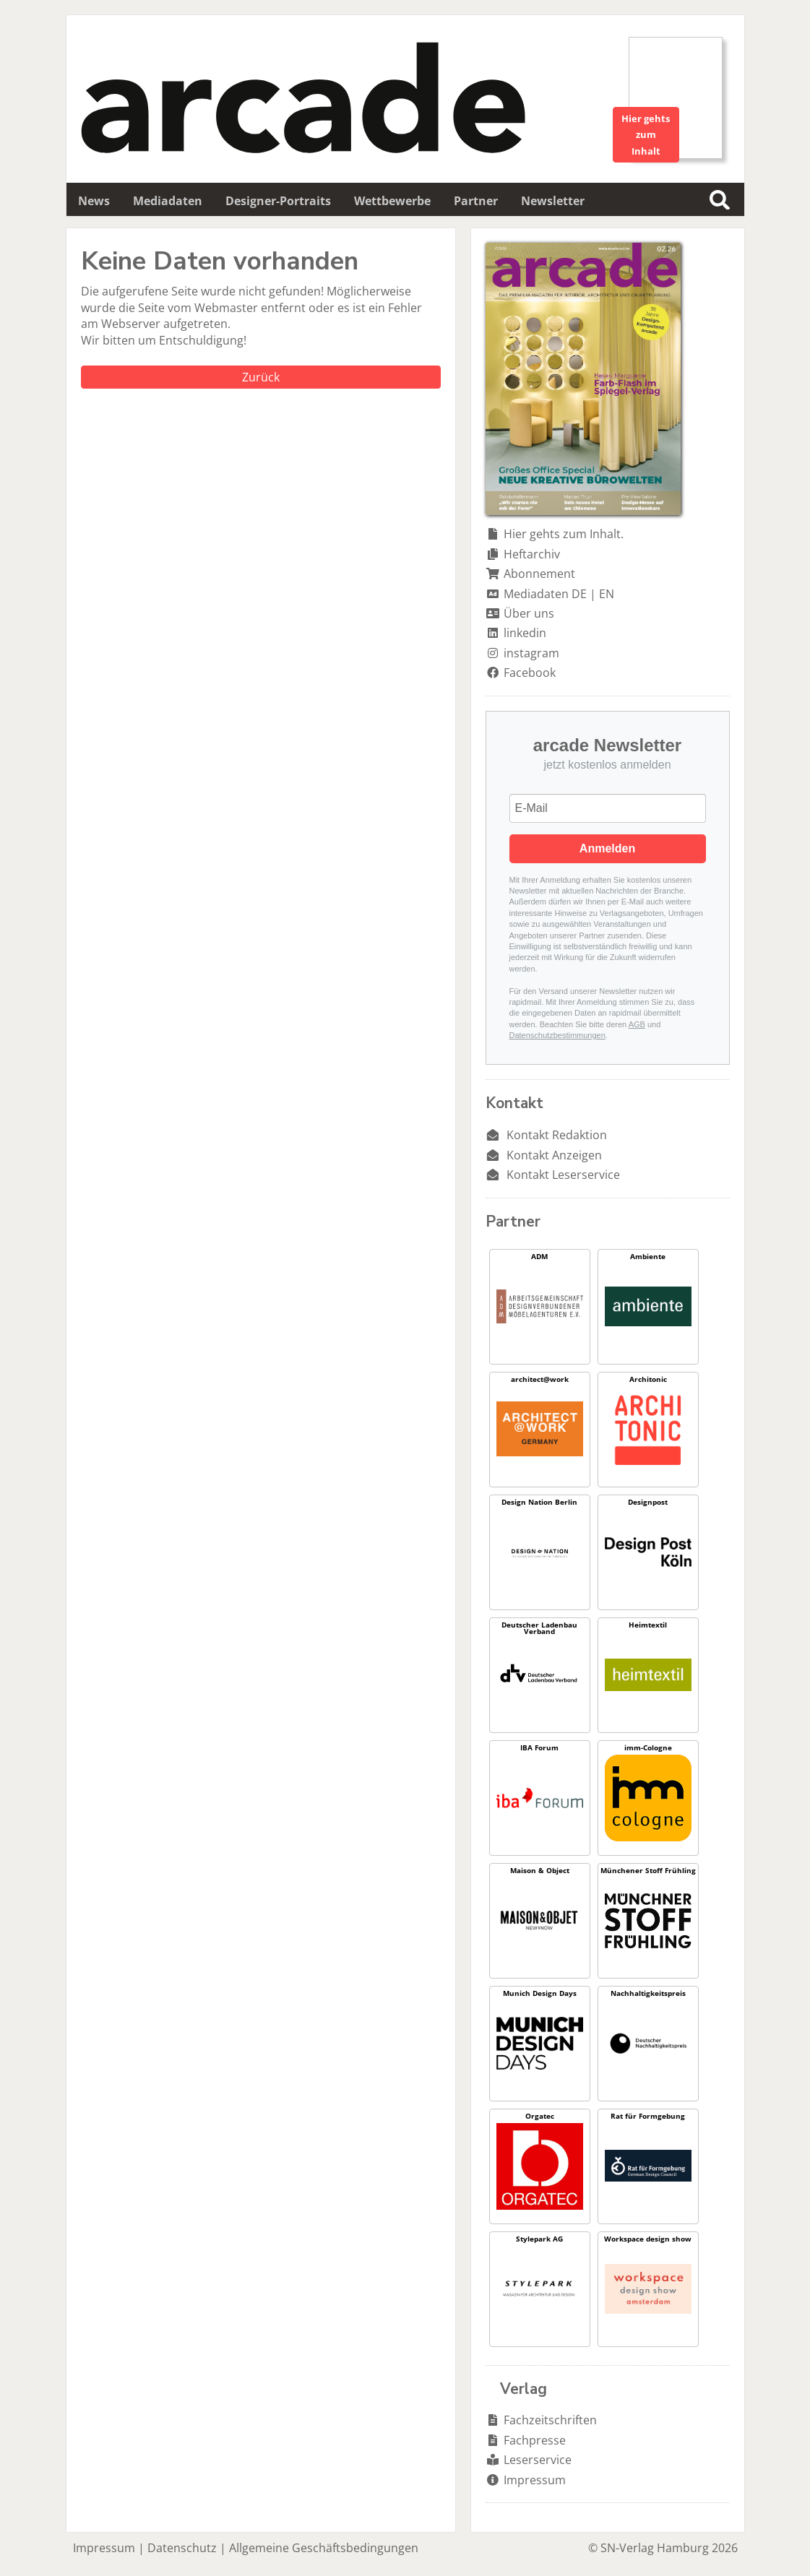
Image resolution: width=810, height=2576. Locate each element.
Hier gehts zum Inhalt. (564, 534)
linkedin (525, 633)
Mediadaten (167, 201)
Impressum (535, 2480)
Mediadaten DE (545, 594)
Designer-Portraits (278, 201)
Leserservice (538, 2460)
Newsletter (553, 201)
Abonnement (539, 574)
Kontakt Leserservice (563, 1175)
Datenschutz (182, 2548)
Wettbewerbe (392, 201)
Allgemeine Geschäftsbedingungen (323, 2548)
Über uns (529, 613)
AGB (637, 1024)
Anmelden (607, 848)
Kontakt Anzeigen (554, 1155)
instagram (531, 653)
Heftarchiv (532, 554)
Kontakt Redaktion (557, 1135)
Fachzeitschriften (550, 2420)
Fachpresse (535, 2440)
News (94, 201)
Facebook (530, 672)
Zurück (261, 377)
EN (606, 594)
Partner (476, 201)
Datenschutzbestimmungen (557, 1035)
